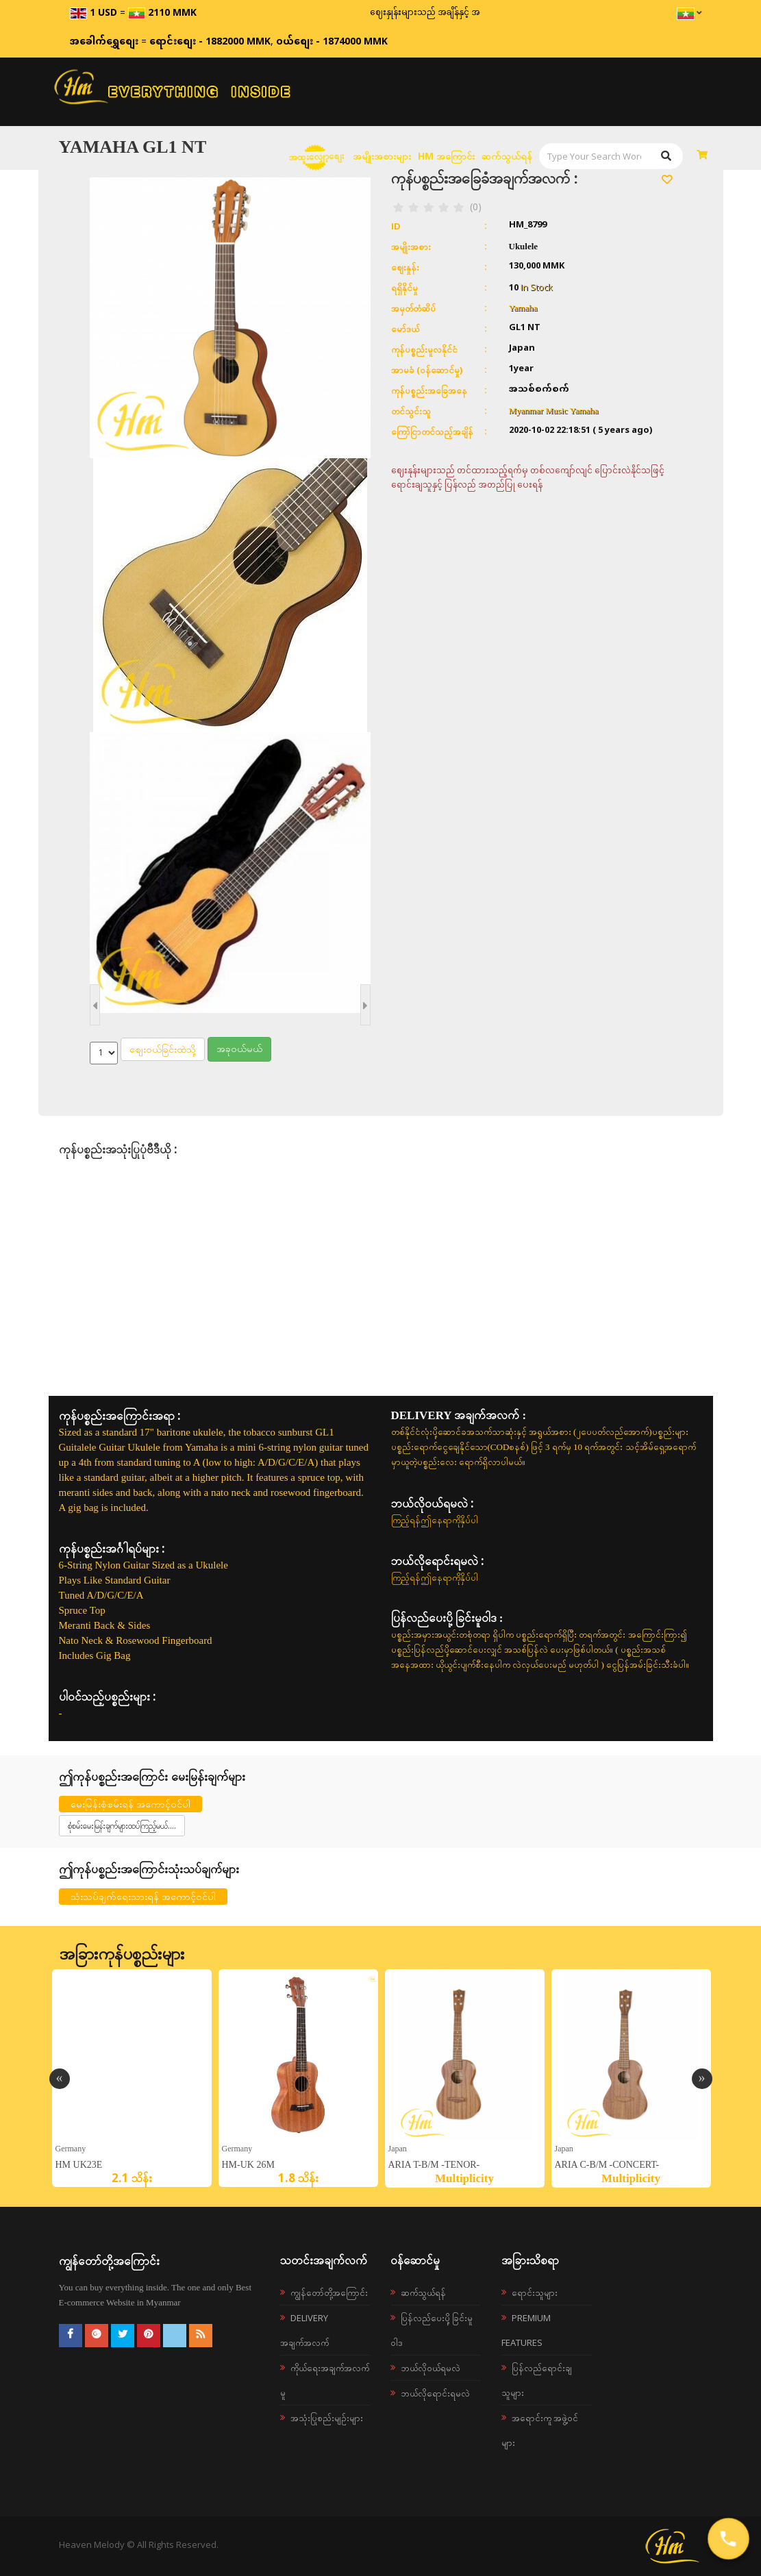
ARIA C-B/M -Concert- (607, 2165)
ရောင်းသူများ (535, 2292)
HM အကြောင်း (446, 155)
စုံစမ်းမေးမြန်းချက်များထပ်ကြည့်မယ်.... (122, 1825)
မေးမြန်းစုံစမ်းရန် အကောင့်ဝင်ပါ (130, 1803)
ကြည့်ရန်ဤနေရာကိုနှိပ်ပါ (434, 1520)
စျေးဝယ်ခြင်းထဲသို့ (162, 1048)
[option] (132, 2078)
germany (70, 2148)
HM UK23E (79, 2165)
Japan (397, 2148)
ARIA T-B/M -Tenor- (434, 2165)
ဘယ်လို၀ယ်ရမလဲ (430, 2368)
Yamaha (523, 308)
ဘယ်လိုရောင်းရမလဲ (435, 2393)
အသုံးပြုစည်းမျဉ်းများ (326, 2418)
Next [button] (702, 2078)
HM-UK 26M (248, 2165)
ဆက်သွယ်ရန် (507, 155)
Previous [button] (59, 2078)
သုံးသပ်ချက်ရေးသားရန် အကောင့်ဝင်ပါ (143, 1896)
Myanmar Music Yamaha (554, 410)
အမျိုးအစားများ (382, 155)
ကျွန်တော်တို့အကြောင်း (329, 2292)
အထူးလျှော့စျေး (316, 156)
